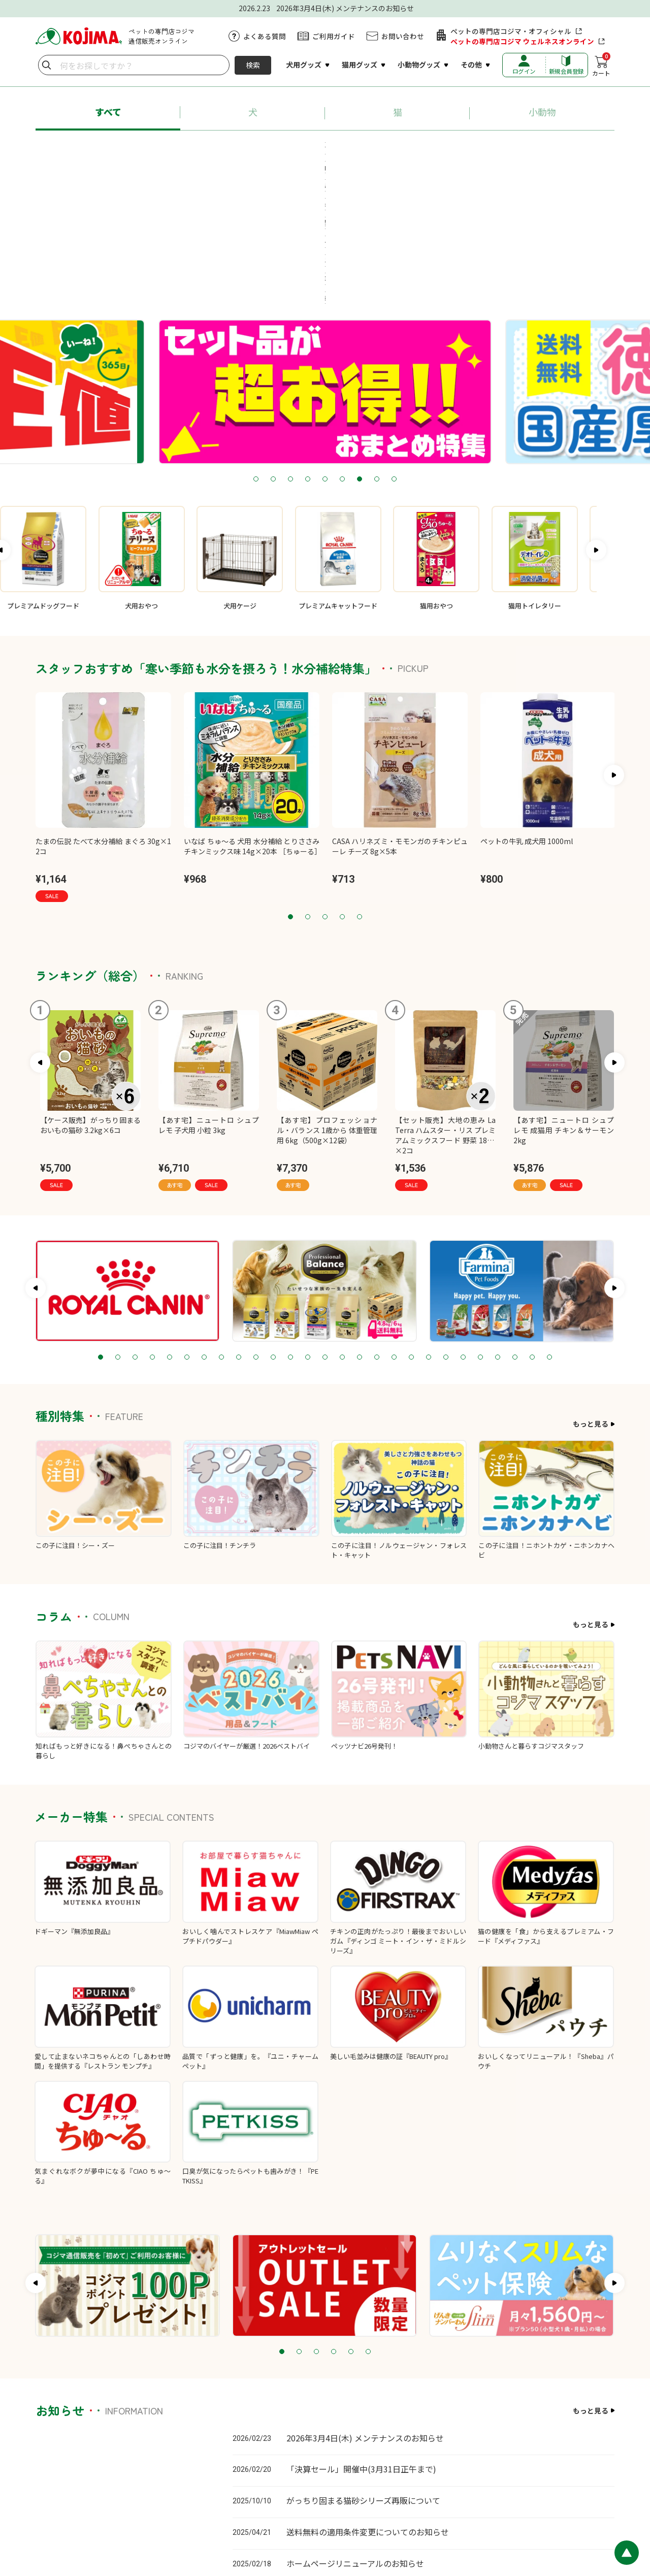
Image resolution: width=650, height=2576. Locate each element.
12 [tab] (290, 1227)
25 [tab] (515, 1227)
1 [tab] (256, 349)
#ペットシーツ (474, 148)
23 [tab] (480, 1227)
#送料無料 (538, 148)
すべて (108, 111)
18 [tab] (394, 1227)
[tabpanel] (325, 260)
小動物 (542, 111)
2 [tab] (273, 349)
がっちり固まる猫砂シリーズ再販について (363, 2370)
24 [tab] (498, 1227)
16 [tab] (360, 1227)
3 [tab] (290, 349)
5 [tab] (325, 349)
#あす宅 (108, 148)
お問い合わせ (402, 36)
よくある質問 (264, 36)
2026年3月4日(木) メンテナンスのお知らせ (365, 2307)
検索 (253, 65)
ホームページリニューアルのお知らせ (355, 2432)
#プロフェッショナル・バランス (197, 148)
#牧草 (350, 167)
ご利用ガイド (333, 36)
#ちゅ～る (367, 148)
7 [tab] (360, 349)
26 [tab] (532, 1227)
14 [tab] (325, 1227)
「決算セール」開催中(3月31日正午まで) (361, 2338)
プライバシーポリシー (325, 2509)
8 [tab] (377, 349)
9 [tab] (394, 349)
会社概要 (460, 2509)
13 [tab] (308, 1227)
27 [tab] (549, 1227)
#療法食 (303, 167)
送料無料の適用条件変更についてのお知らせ (367, 2401)
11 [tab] (273, 1227)
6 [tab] (342, 349)
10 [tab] (256, 1227)
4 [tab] (308, 349)
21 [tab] (446, 1227)
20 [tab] (429, 1227)
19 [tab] (411, 1227)
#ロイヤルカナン (300, 148)
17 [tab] (377, 1227)
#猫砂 (417, 148)
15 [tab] (342, 1227)
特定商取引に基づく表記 (403, 2509)
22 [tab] (463, 1227)
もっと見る (590, 1293)
